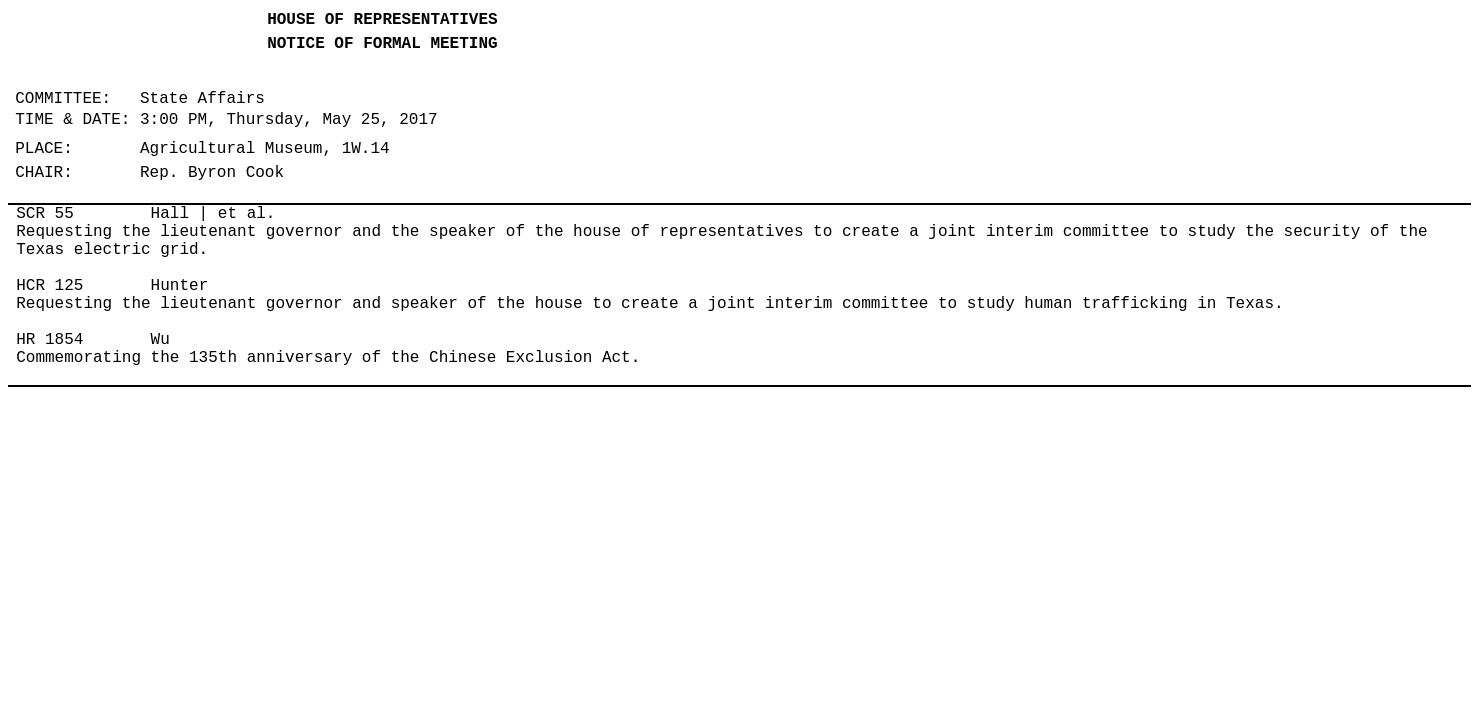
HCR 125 (49, 286)
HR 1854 (49, 340)
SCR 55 (45, 214)
